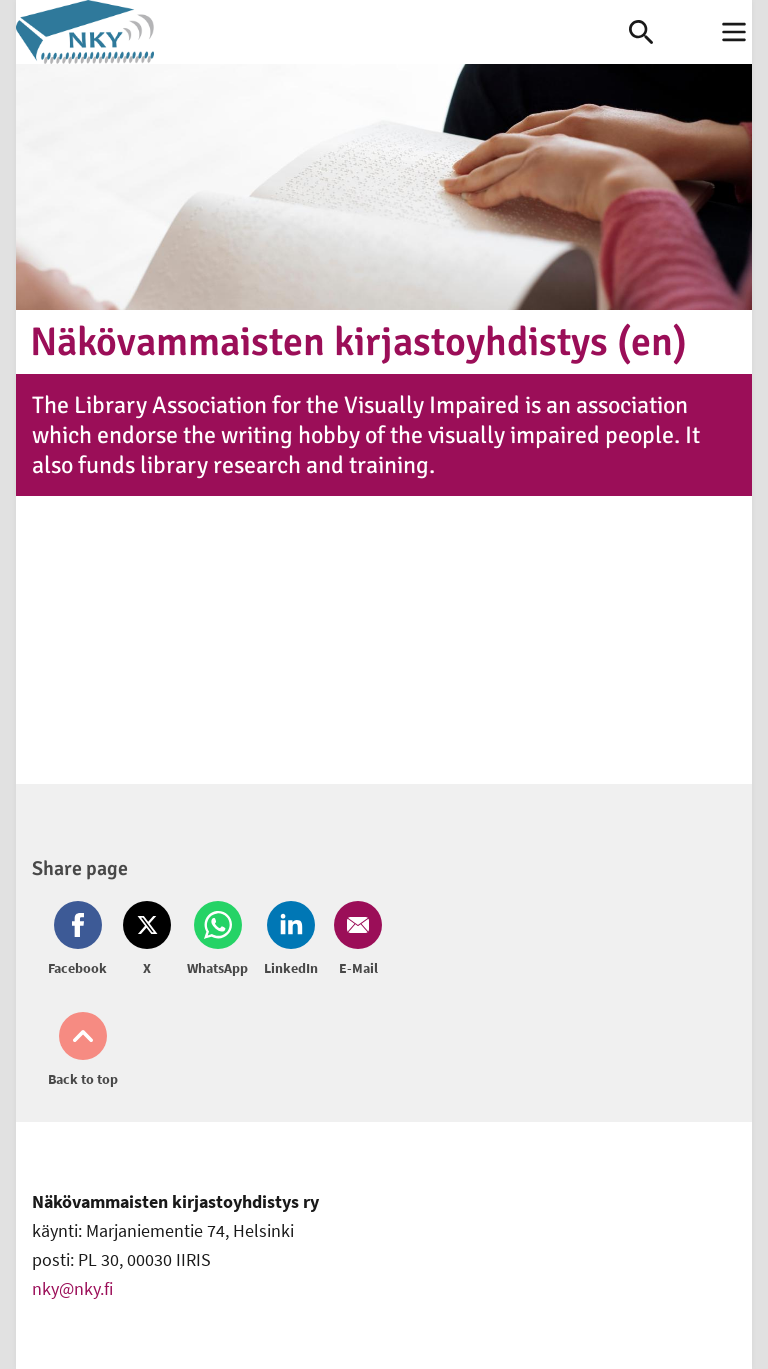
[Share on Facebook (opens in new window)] (81, 940)
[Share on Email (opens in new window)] (354, 940)
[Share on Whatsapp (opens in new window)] (217, 940)
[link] (322, 32)
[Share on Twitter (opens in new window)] (147, 940)
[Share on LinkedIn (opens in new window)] (291, 940)
